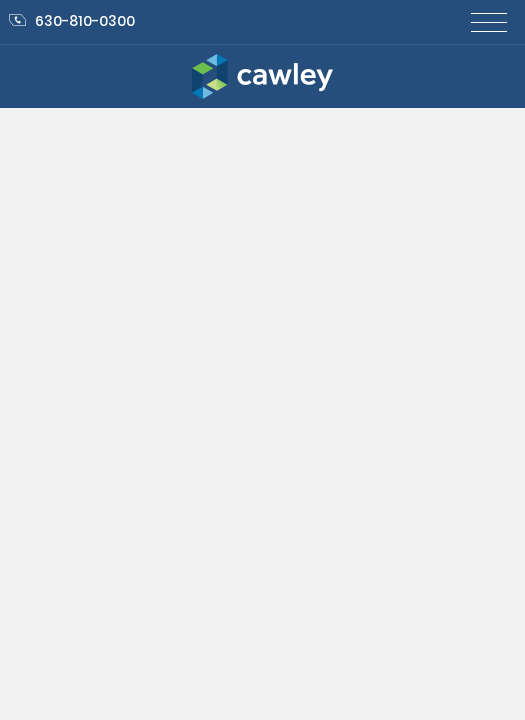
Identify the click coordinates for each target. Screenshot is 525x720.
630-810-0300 (72, 21)
